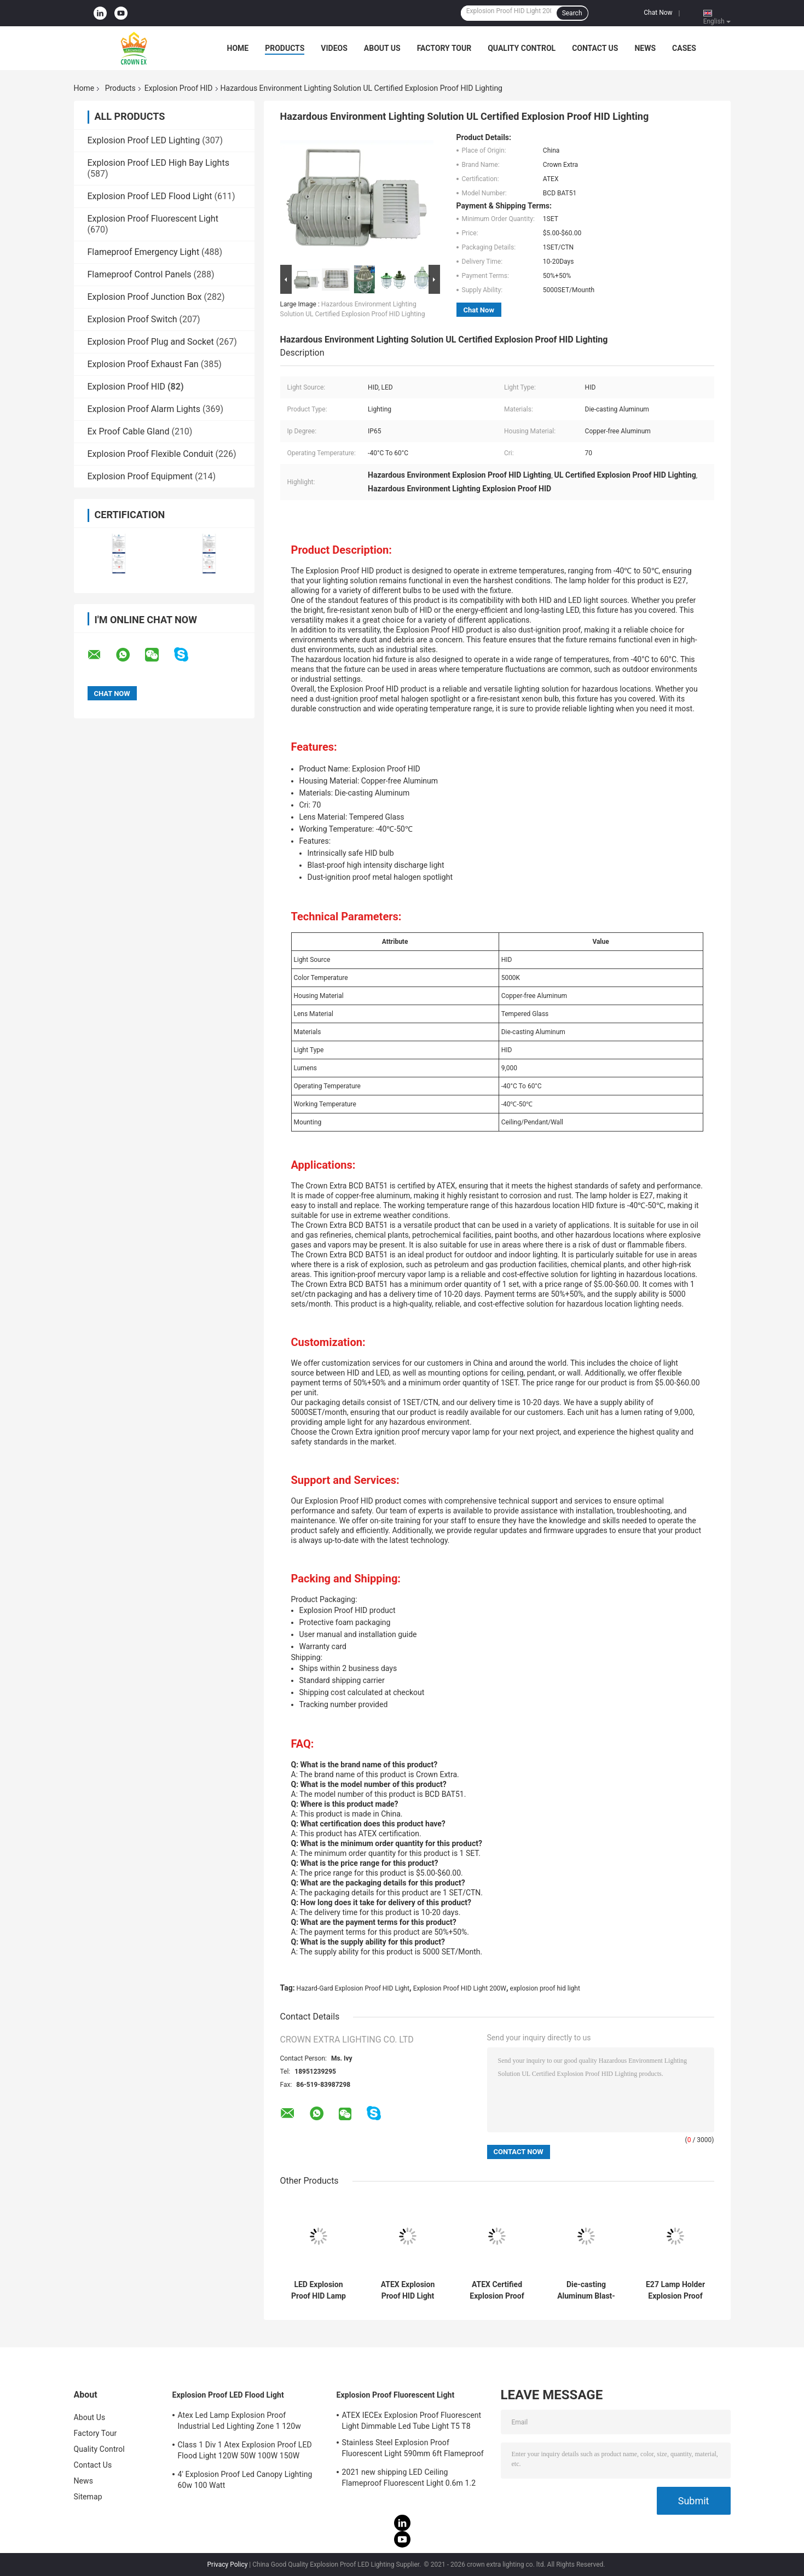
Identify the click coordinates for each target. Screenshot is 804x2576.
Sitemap (88, 2496)
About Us (382, 48)
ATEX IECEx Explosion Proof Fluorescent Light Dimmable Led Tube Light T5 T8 (412, 2420)
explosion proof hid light (545, 1988)
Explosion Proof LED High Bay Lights (158, 163)
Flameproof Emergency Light (144, 252)
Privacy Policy (227, 2564)
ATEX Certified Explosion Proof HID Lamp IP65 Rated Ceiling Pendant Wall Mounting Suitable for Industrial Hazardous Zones (496, 2290)
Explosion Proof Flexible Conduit (150, 454)
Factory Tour (444, 48)
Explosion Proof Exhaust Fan (143, 364)
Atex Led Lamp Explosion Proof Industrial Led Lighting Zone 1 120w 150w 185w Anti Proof (239, 2422)
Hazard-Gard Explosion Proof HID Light (353, 1988)
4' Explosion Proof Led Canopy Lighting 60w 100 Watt (245, 2480)
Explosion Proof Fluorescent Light (153, 218)
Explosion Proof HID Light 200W (459, 1988)
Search (572, 13)
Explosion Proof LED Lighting (144, 140)
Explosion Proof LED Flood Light (150, 196)
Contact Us (595, 48)
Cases (684, 48)
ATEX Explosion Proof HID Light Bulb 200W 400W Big (407, 2290)
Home (238, 48)
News (645, 48)
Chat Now (658, 12)
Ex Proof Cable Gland (129, 431)
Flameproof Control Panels (140, 274)
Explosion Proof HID (178, 88)
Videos (334, 48)
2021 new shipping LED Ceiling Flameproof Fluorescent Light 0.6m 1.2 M (409, 2479)
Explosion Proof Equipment (140, 476)
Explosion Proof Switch (132, 319)
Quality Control (522, 48)
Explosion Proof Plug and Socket (151, 341)
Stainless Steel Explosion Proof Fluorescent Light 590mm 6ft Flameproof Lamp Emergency (413, 2449)
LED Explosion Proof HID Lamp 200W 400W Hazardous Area (318, 2290)
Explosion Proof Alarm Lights (144, 409)
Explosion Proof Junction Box (145, 297)
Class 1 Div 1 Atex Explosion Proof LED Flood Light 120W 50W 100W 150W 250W (245, 2451)
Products (284, 48)
